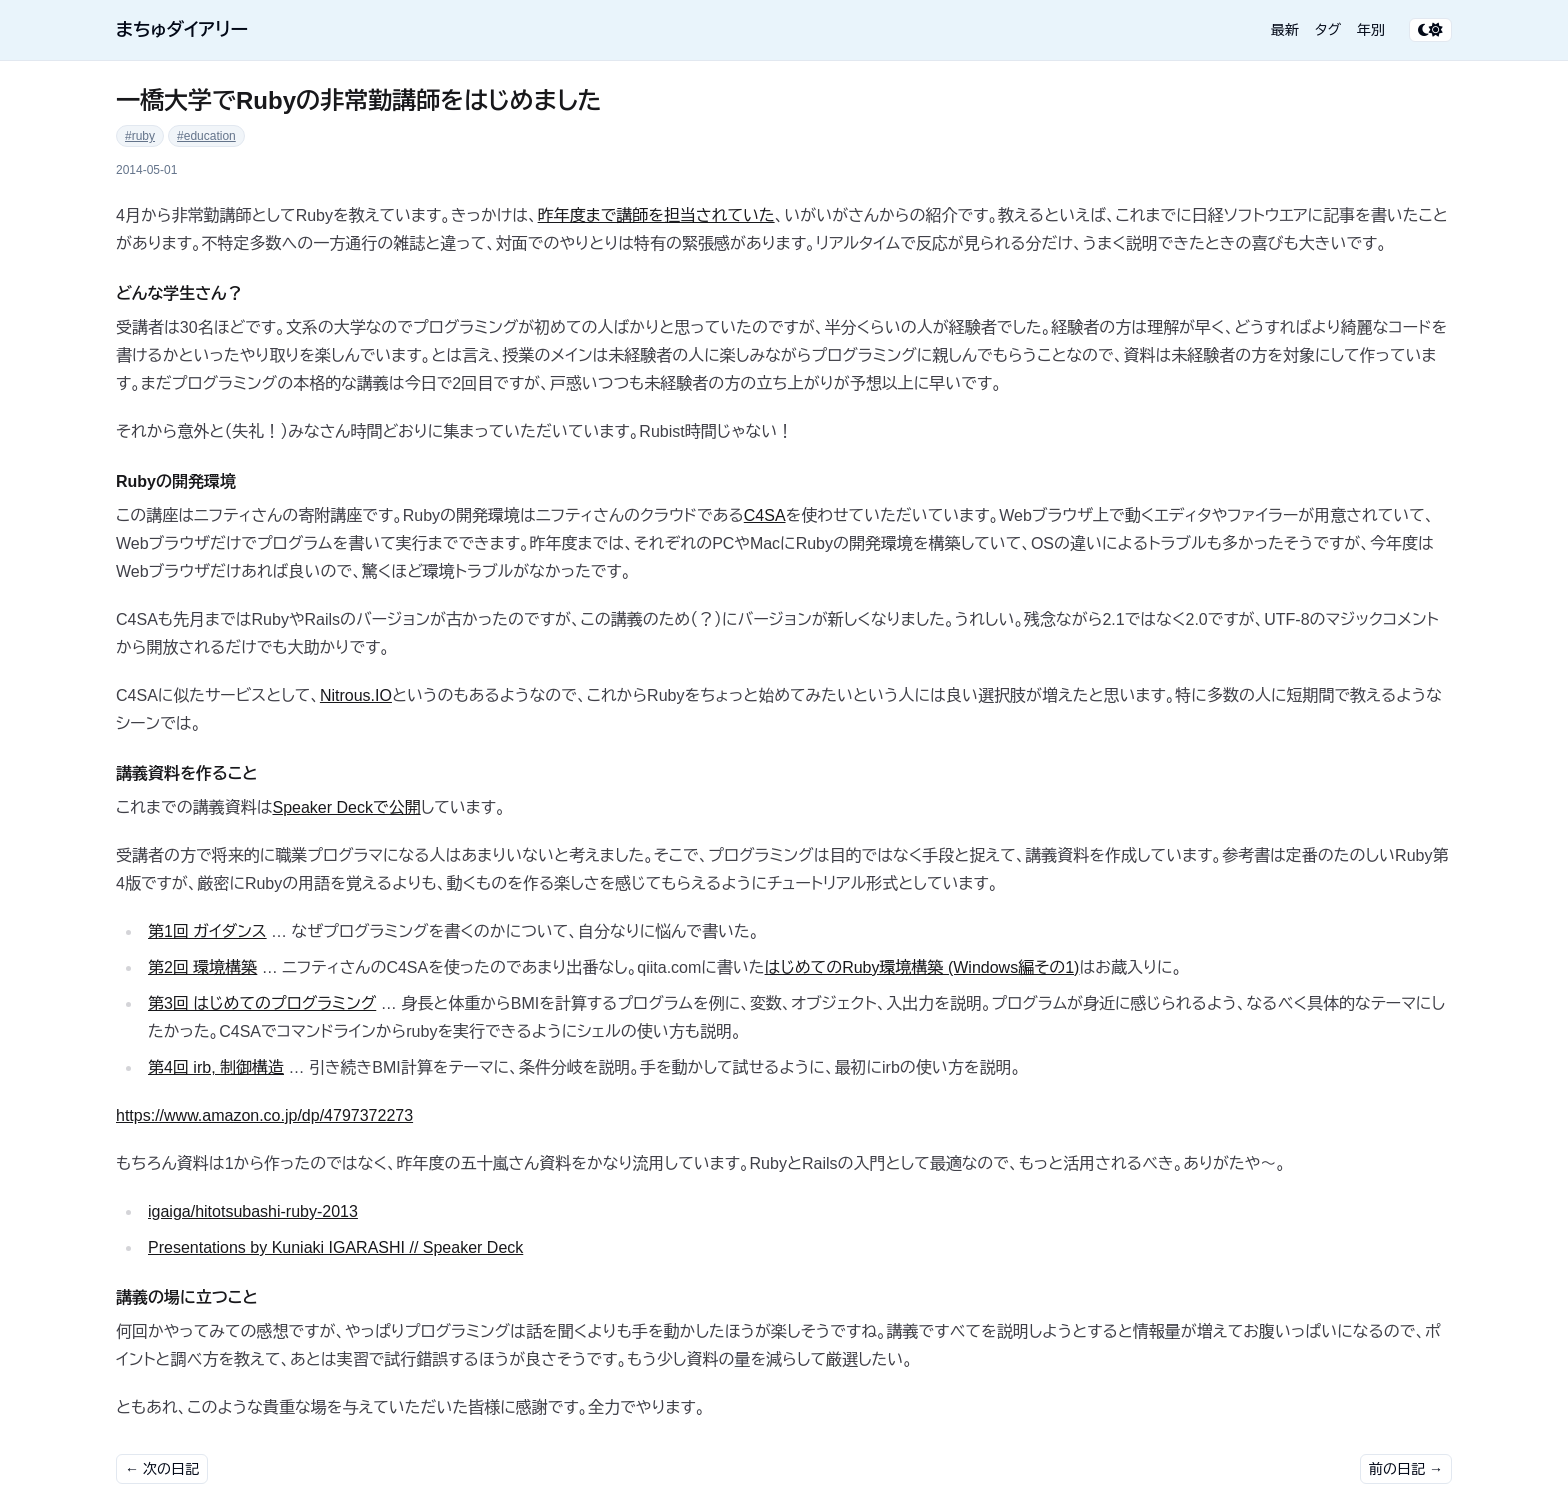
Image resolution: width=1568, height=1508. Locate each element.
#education (206, 136)
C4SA (765, 515)
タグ (1328, 30)
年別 (1371, 30)
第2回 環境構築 (202, 967)
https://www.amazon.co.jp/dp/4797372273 (264, 1115)
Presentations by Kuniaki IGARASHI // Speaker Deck (335, 1247)
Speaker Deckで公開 (346, 807)
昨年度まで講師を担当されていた (656, 215)
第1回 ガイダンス (207, 931)
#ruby (140, 136)
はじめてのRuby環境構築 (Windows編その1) (922, 967)
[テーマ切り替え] (1430, 30)
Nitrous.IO (356, 695)
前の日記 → (1406, 1469)
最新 (1285, 30)
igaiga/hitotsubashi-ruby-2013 (253, 1211)
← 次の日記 (162, 1469)
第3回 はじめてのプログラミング (262, 1003)
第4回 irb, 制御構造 (216, 1067)
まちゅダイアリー (182, 30)
